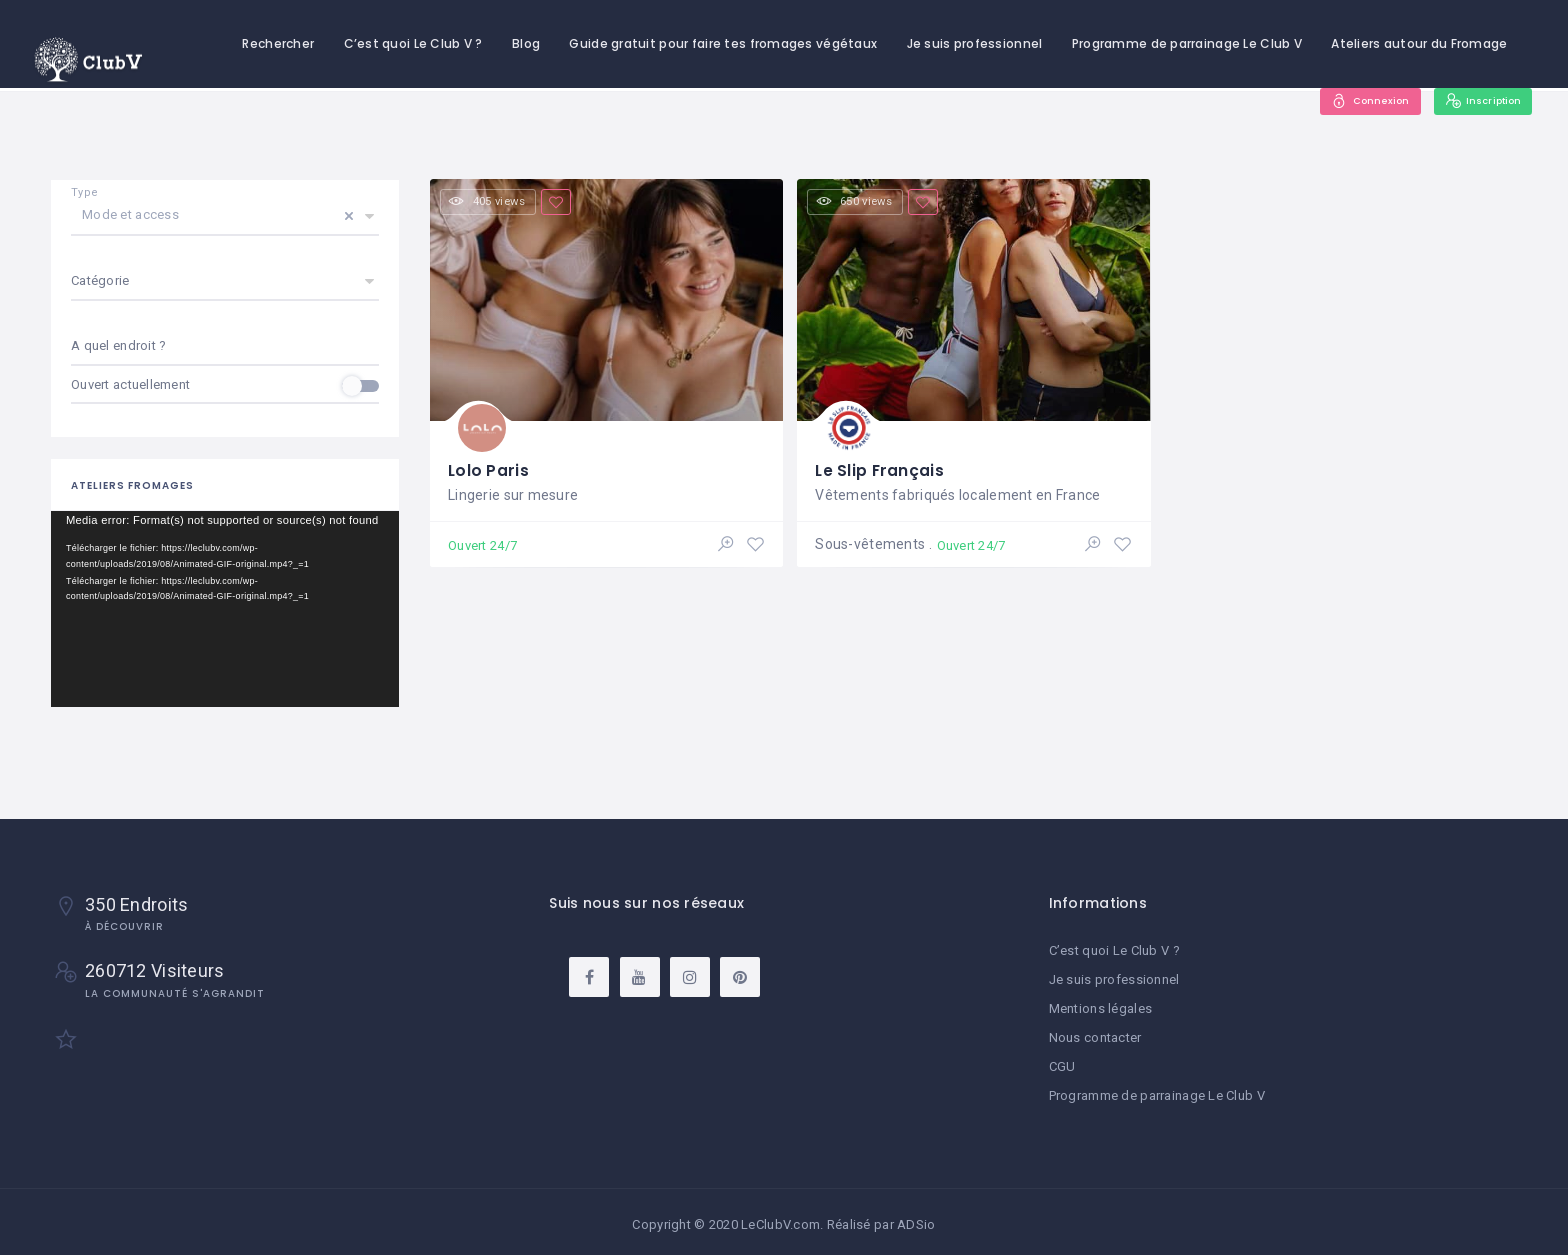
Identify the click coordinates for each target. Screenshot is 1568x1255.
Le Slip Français (880, 466)
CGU (1062, 1063)
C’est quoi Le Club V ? (413, 43)
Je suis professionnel (975, 43)
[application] (225, 609)
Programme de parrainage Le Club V (1187, 43)
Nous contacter (1095, 1035)
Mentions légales (1100, 1007)
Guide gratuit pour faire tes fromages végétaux (723, 43)
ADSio (916, 1219)
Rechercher (278, 43)
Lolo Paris (489, 466)
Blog (526, 43)
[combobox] (225, 347)
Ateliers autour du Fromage (1419, 43)
